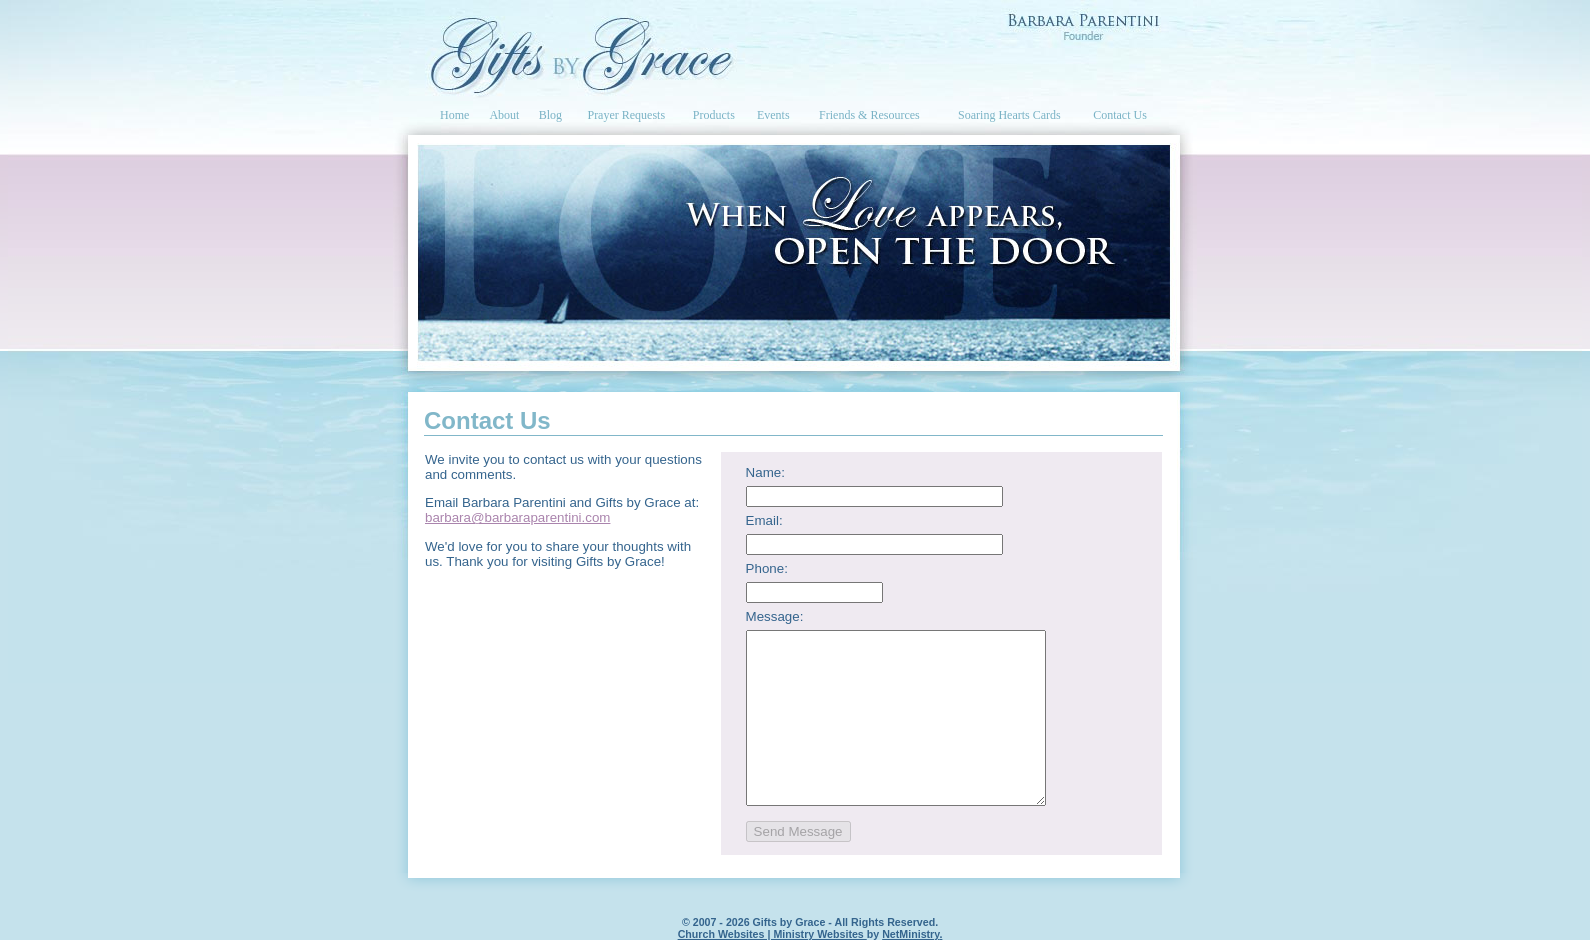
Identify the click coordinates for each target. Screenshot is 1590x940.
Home (454, 115)
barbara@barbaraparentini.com (517, 517)
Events (773, 115)
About (504, 115)
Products (714, 115)
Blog (550, 115)
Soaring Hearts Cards (1009, 115)
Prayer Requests (626, 115)
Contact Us (1120, 115)
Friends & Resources (869, 115)
